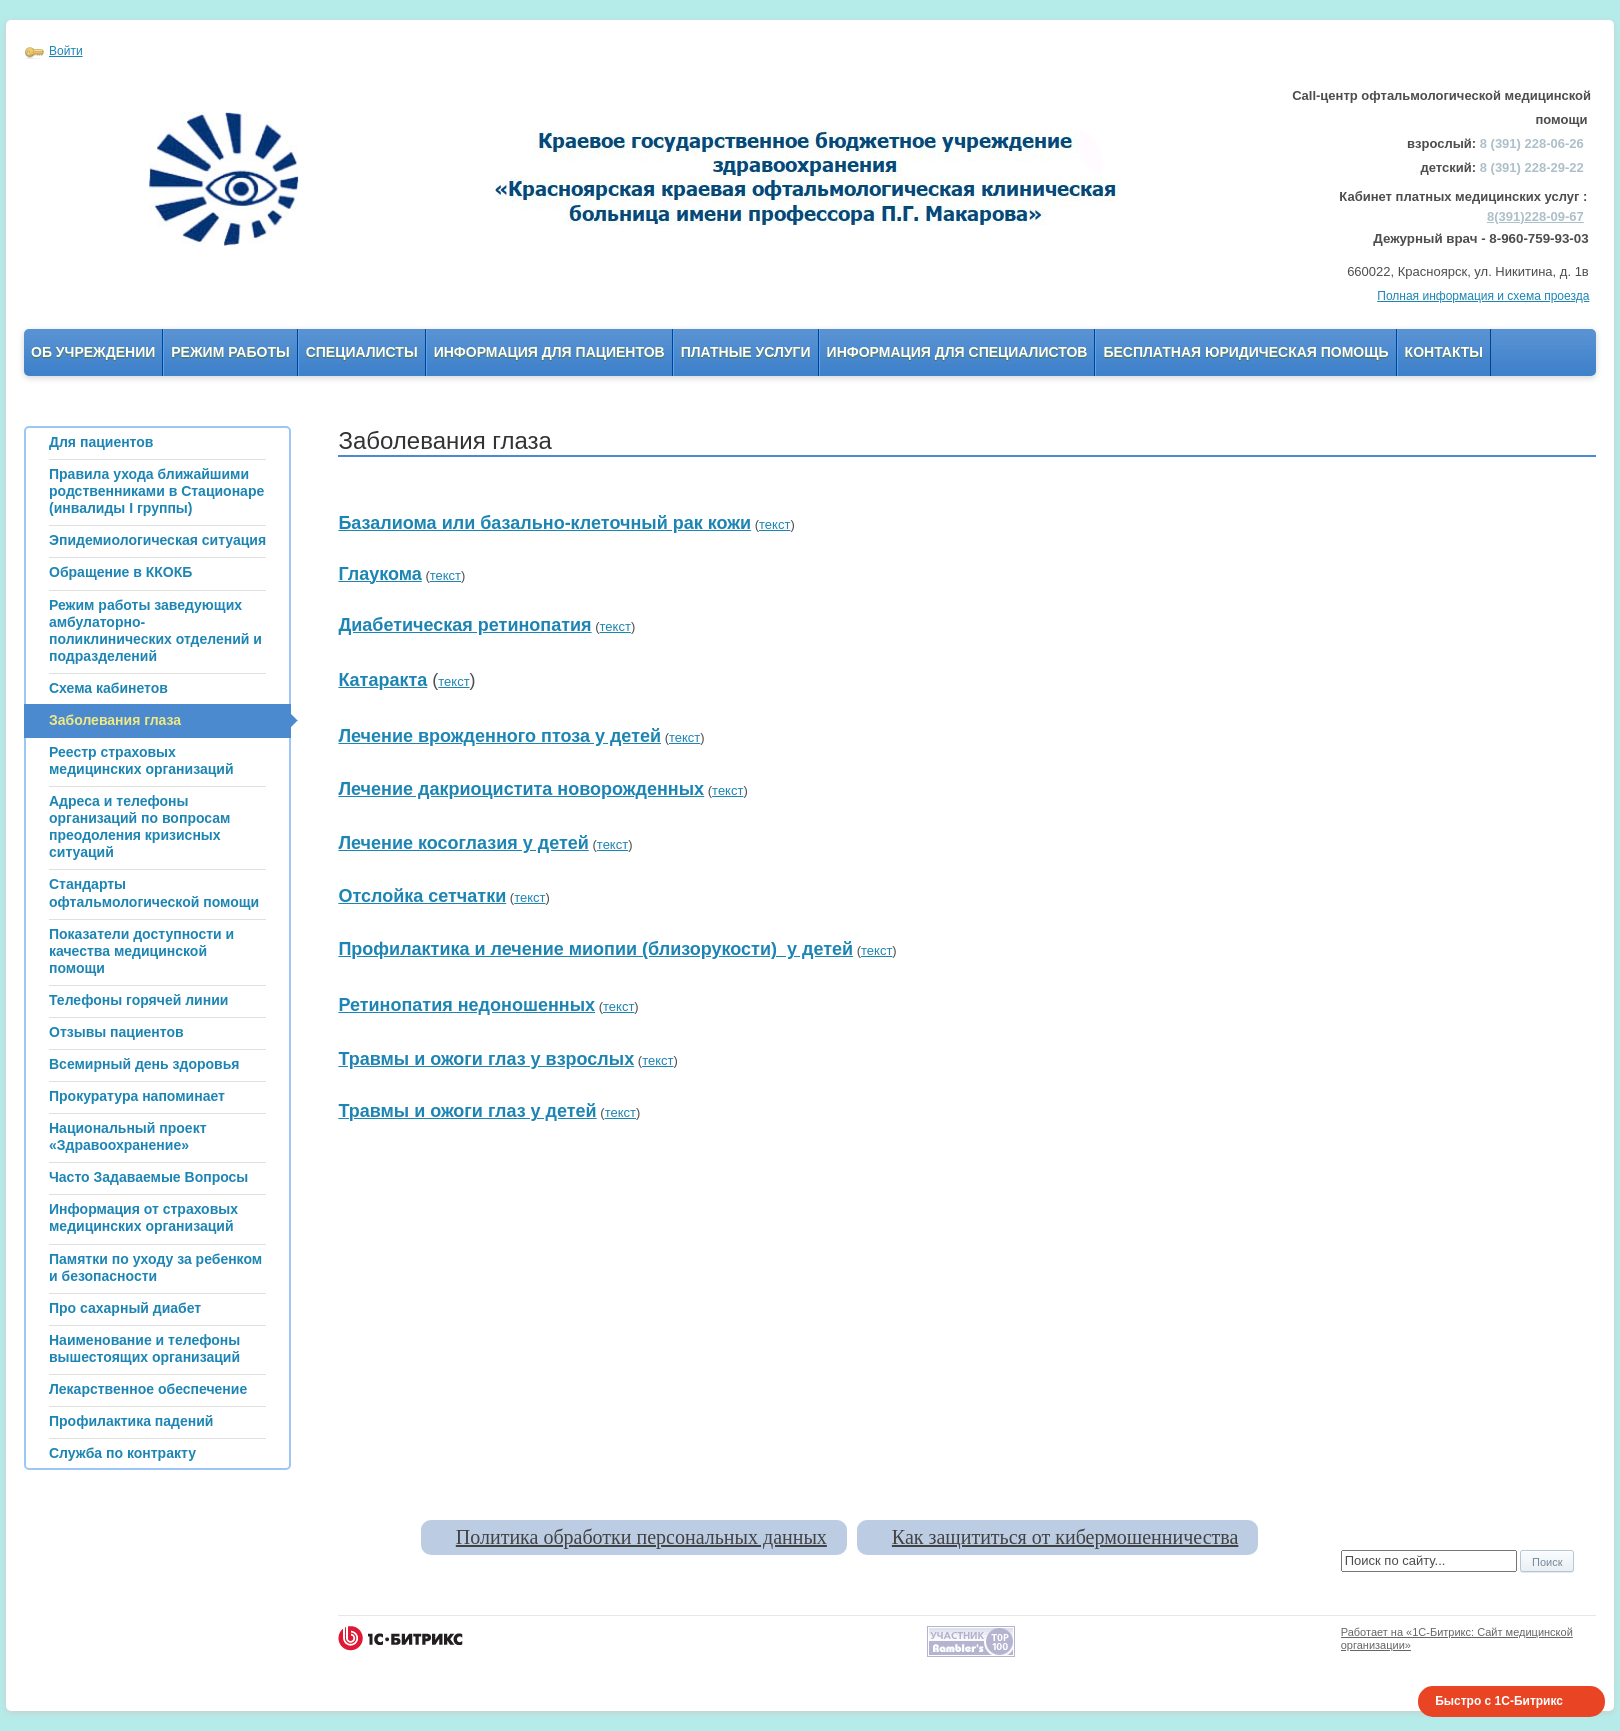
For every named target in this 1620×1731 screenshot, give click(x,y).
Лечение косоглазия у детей (463, 843)
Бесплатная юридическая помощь (1245, 352)
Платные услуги (746, 352)
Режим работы (230, 352)
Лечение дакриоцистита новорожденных (521, 789)
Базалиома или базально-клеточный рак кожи (544, 523)
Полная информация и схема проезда (1483, 296)
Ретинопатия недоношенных (466, 1005)
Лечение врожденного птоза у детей (499, 736)
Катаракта (382, 680)
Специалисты (362, 352)
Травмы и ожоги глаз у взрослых (486, 1059)
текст (774, 524)
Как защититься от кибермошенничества (1065, 1537)
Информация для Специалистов (957, 352)
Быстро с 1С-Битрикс (1499, 1701)
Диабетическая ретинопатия (464, 625)
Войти (66, 51)
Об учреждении (93, 352)
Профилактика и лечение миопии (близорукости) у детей (595, 949)
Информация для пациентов (549, 352)
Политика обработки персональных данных (641, 1537)
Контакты (1444, 352)
